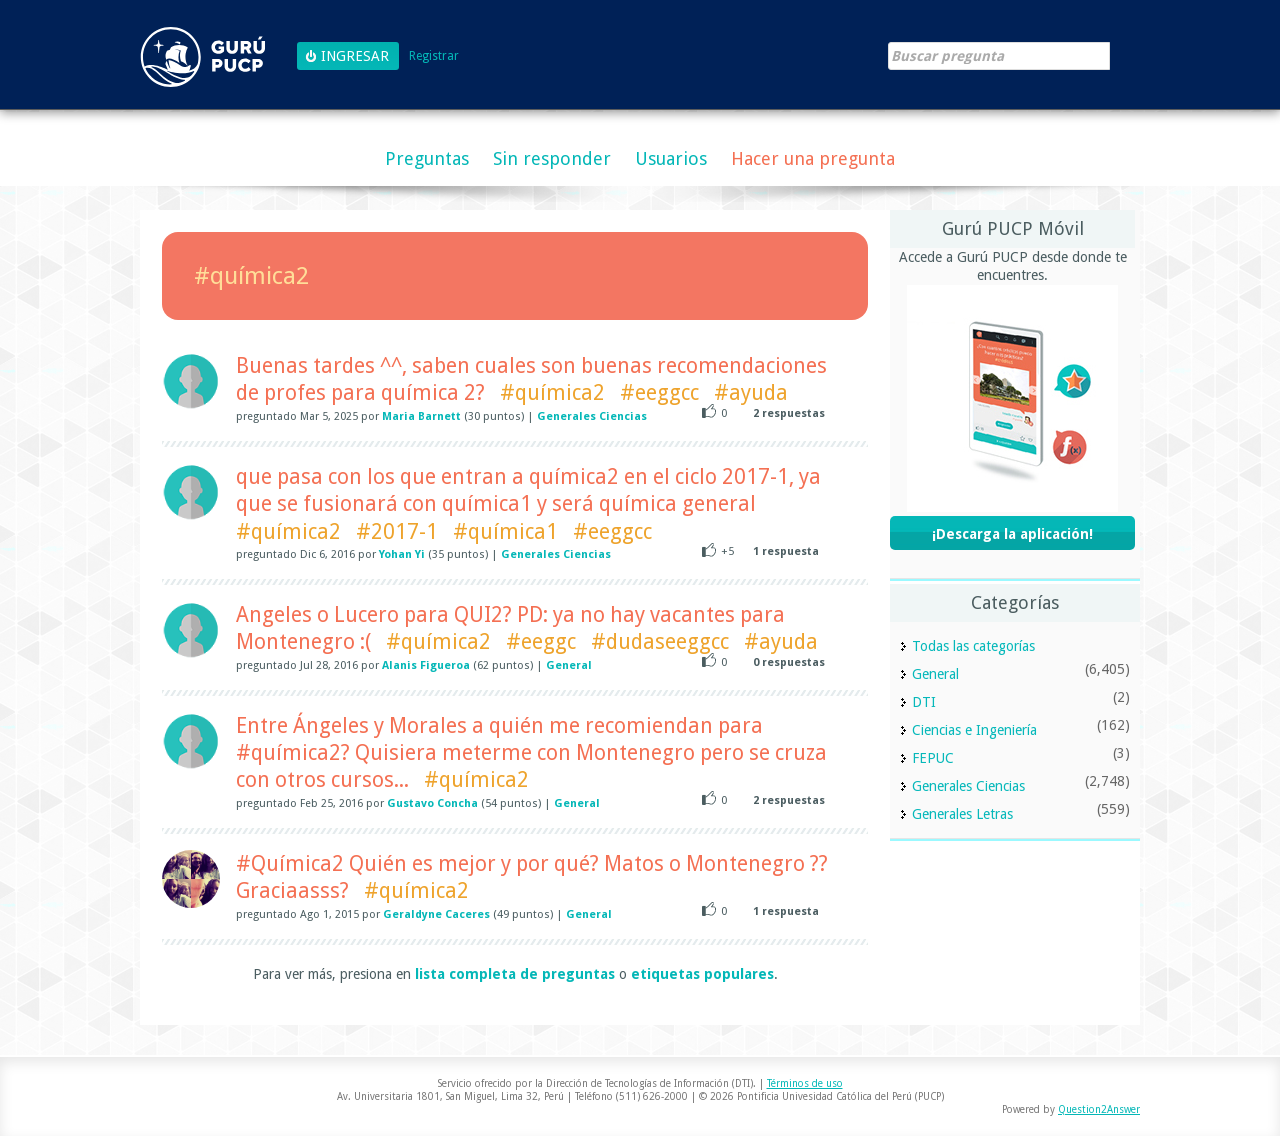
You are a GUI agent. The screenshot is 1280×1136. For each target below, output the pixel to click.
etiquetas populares (702, 974)
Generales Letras (962, 814)
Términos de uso (805, 1083)
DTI (924, 702)
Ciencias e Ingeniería (974, 730)
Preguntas (427, 158)
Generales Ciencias (592, 416)
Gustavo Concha (432, 803)
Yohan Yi (402, 554)
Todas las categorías (973, 646)
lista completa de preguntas (515, 974)
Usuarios (671, 158)
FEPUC (933, 758)
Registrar (434, 56)
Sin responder (552, 158)
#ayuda (751, 392)
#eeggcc (659, 392)
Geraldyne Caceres (436, 914)
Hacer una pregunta (813, 158)
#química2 (552, 392)
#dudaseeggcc (660, 641)
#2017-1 (397, 531)
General (569, 665)
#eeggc (541, 641)
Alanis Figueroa (426, 665)
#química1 (505, 531)
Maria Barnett (421, 416)
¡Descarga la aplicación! (1012, 534)
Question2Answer (1099, 1109)
